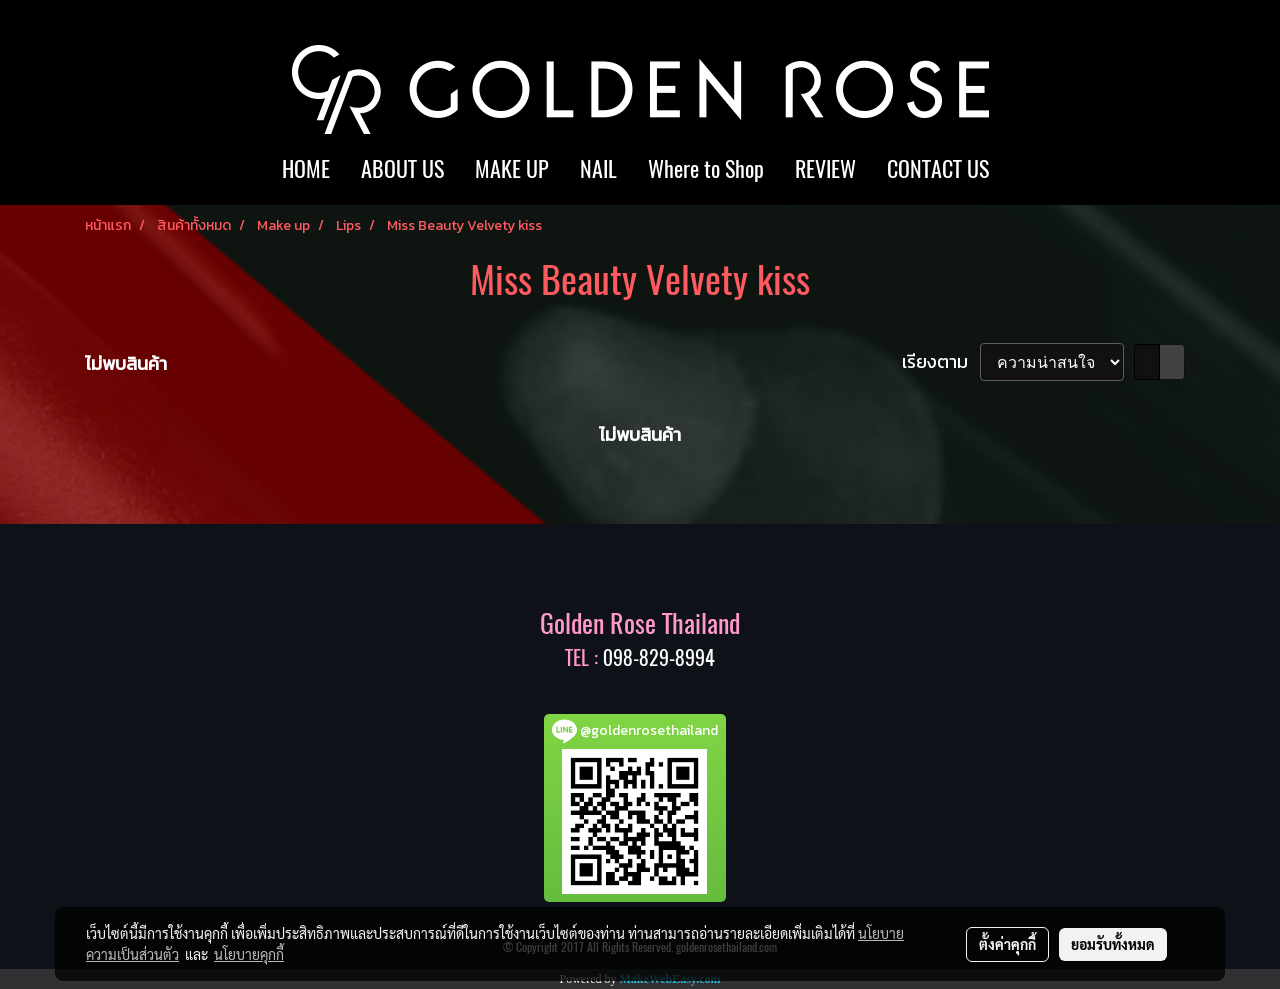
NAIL (598, 169)
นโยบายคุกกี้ (249, 954)
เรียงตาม (941, 361)
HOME (306, 169)
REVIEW (825, 169)
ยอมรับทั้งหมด (1113, 944)
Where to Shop (706, 169)
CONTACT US (938, 169)
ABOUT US (402, 169)
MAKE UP (512, 169)
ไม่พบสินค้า (126, 363)
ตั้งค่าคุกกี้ (1007, 944)
